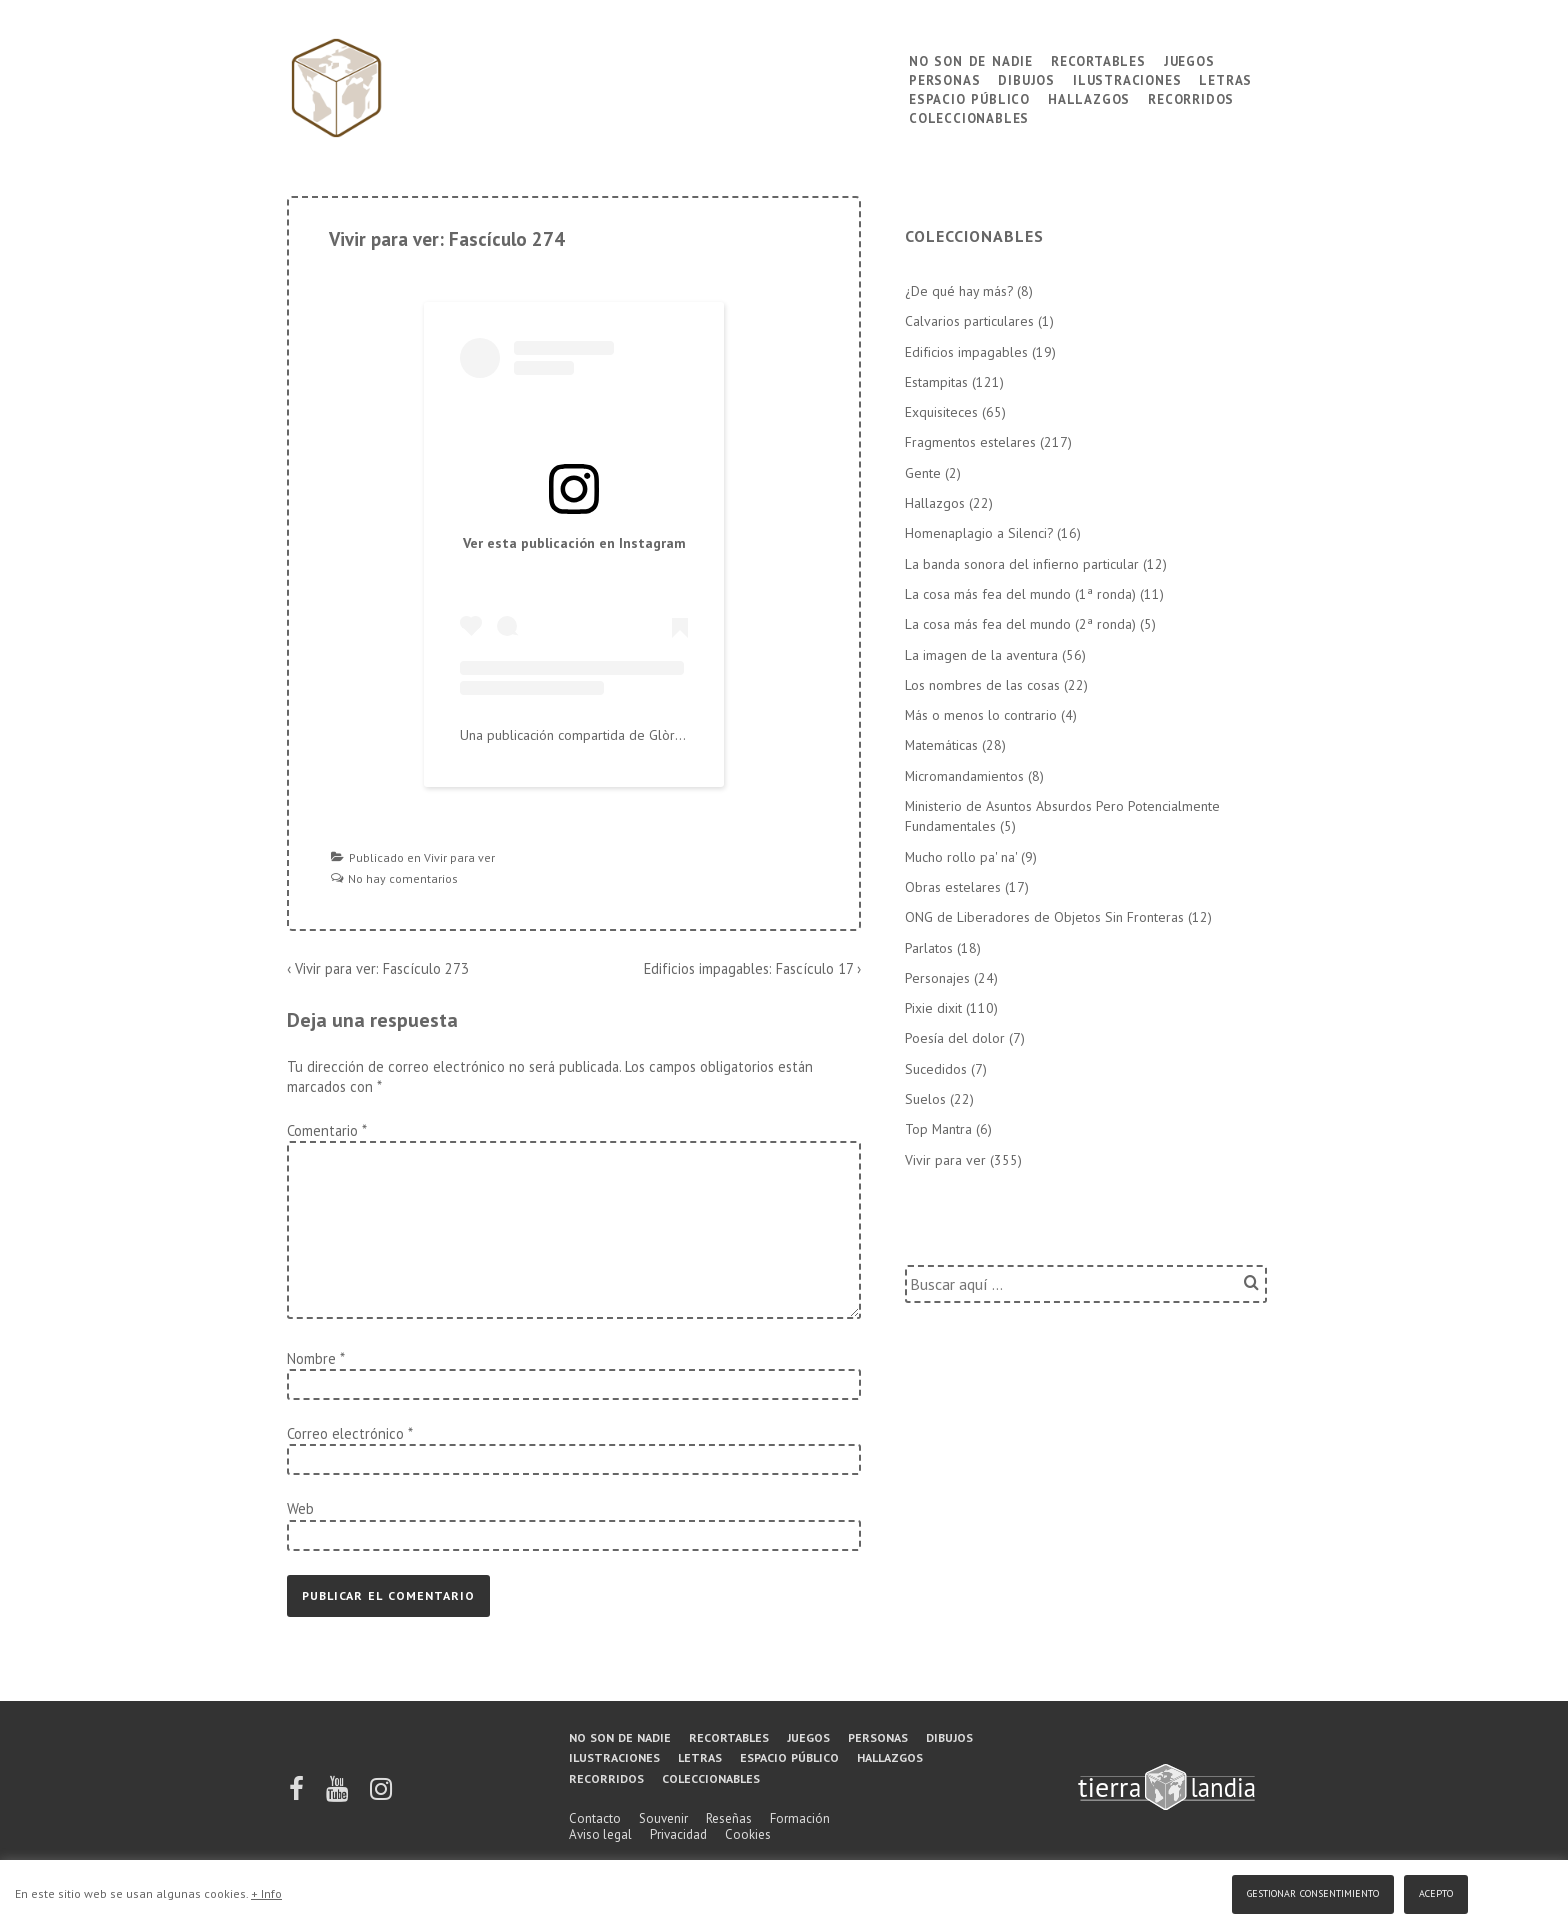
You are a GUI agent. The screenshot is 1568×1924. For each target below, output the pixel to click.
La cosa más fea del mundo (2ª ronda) (1020, 624)
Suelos (925, 1099)
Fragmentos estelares (970, 442)
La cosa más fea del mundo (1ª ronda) (1020, 594)
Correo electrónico (345, 1433)
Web (300, 1508)
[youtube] (338, 1795)
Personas (944, 78)
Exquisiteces (941, 412)
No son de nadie (971, 59)
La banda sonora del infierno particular (1022, 564)
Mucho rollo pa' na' (961, 857)
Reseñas (729, 1818)
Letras (1225, 78)
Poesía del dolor (955, 1038)
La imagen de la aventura (981, 655)
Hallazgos (1089, 97)
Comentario (326, 1130)
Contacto (595, 1818)
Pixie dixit (933, 1008)
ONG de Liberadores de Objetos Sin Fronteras (1044, 917)
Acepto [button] (1436, 1891)
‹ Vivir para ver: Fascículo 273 (378, 968)
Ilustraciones (1127, 78)
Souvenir (663, 1818)
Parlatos (929, 948)
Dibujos (1026, 78)
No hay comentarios (403, 878)
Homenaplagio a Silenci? (979, 533)
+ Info (266, 1893)
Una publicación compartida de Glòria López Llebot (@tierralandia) (661, 735)
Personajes (937, 978)
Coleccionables (969, 116)
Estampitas (936, 382)
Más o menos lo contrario (981, 715)
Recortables (1098, 59)
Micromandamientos (964, 776)
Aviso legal (600, 1834)
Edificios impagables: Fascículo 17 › (752, 968)
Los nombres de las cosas (982, 685)
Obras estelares (953, 887)
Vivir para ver (459, 857)
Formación (800, 1818)
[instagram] (381, 1795)
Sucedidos (936, 1069)
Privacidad (678, 1834)
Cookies (748, 1834)
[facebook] (298, 1795)
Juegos (1189, 59)
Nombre (311, 1358)
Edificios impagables (966, 352)
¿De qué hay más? (959, 291)
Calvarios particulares (969, 321)
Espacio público (969, 97)
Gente (923, 473)
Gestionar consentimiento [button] (1313, 1891)
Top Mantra (938, 1129)
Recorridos (1191, 97)
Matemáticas (941, 745)
